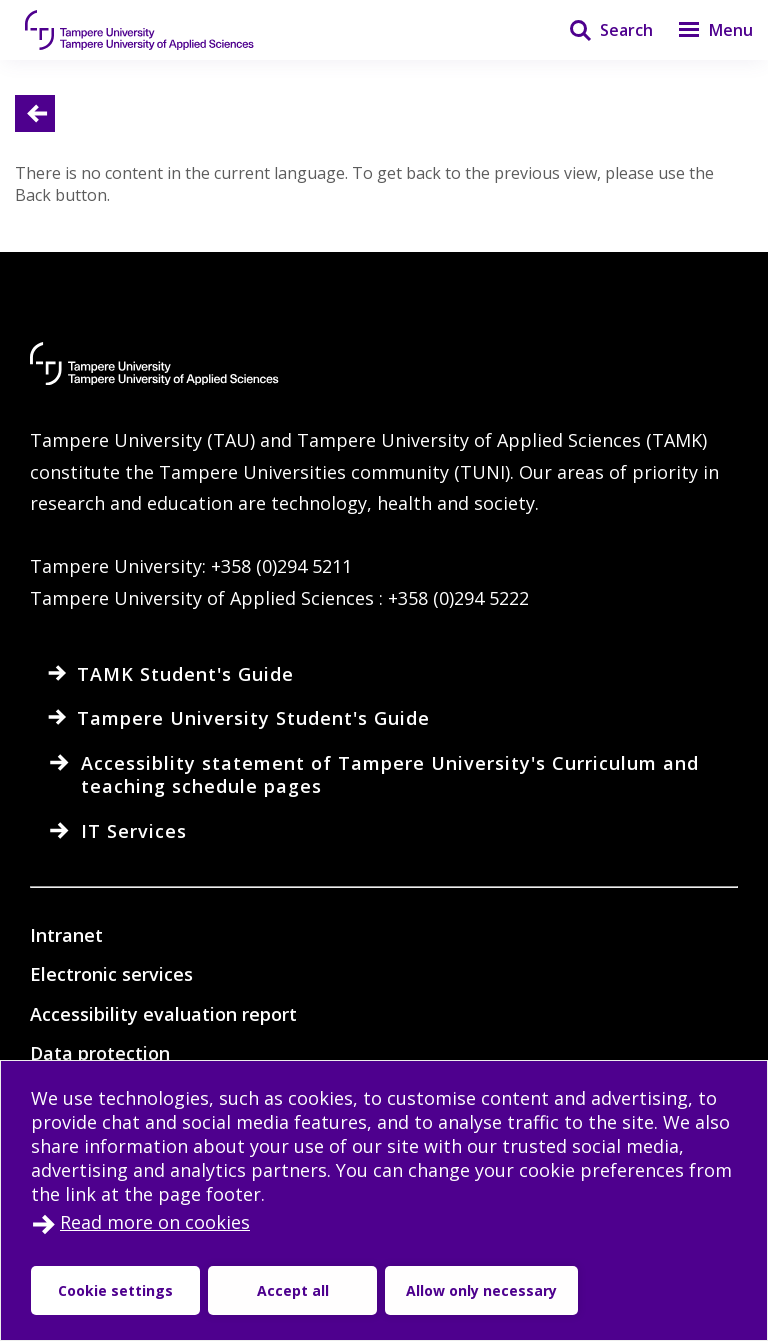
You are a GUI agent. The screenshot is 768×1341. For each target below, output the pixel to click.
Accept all (293, 1290)
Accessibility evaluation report (163, 1014)
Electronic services (111, 974)
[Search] (598, 30)
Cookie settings (115, 1290)
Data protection (100, 1053)
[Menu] (703, 30)
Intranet (66, 935)
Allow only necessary (481, 1290)
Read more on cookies (155, 1222)
